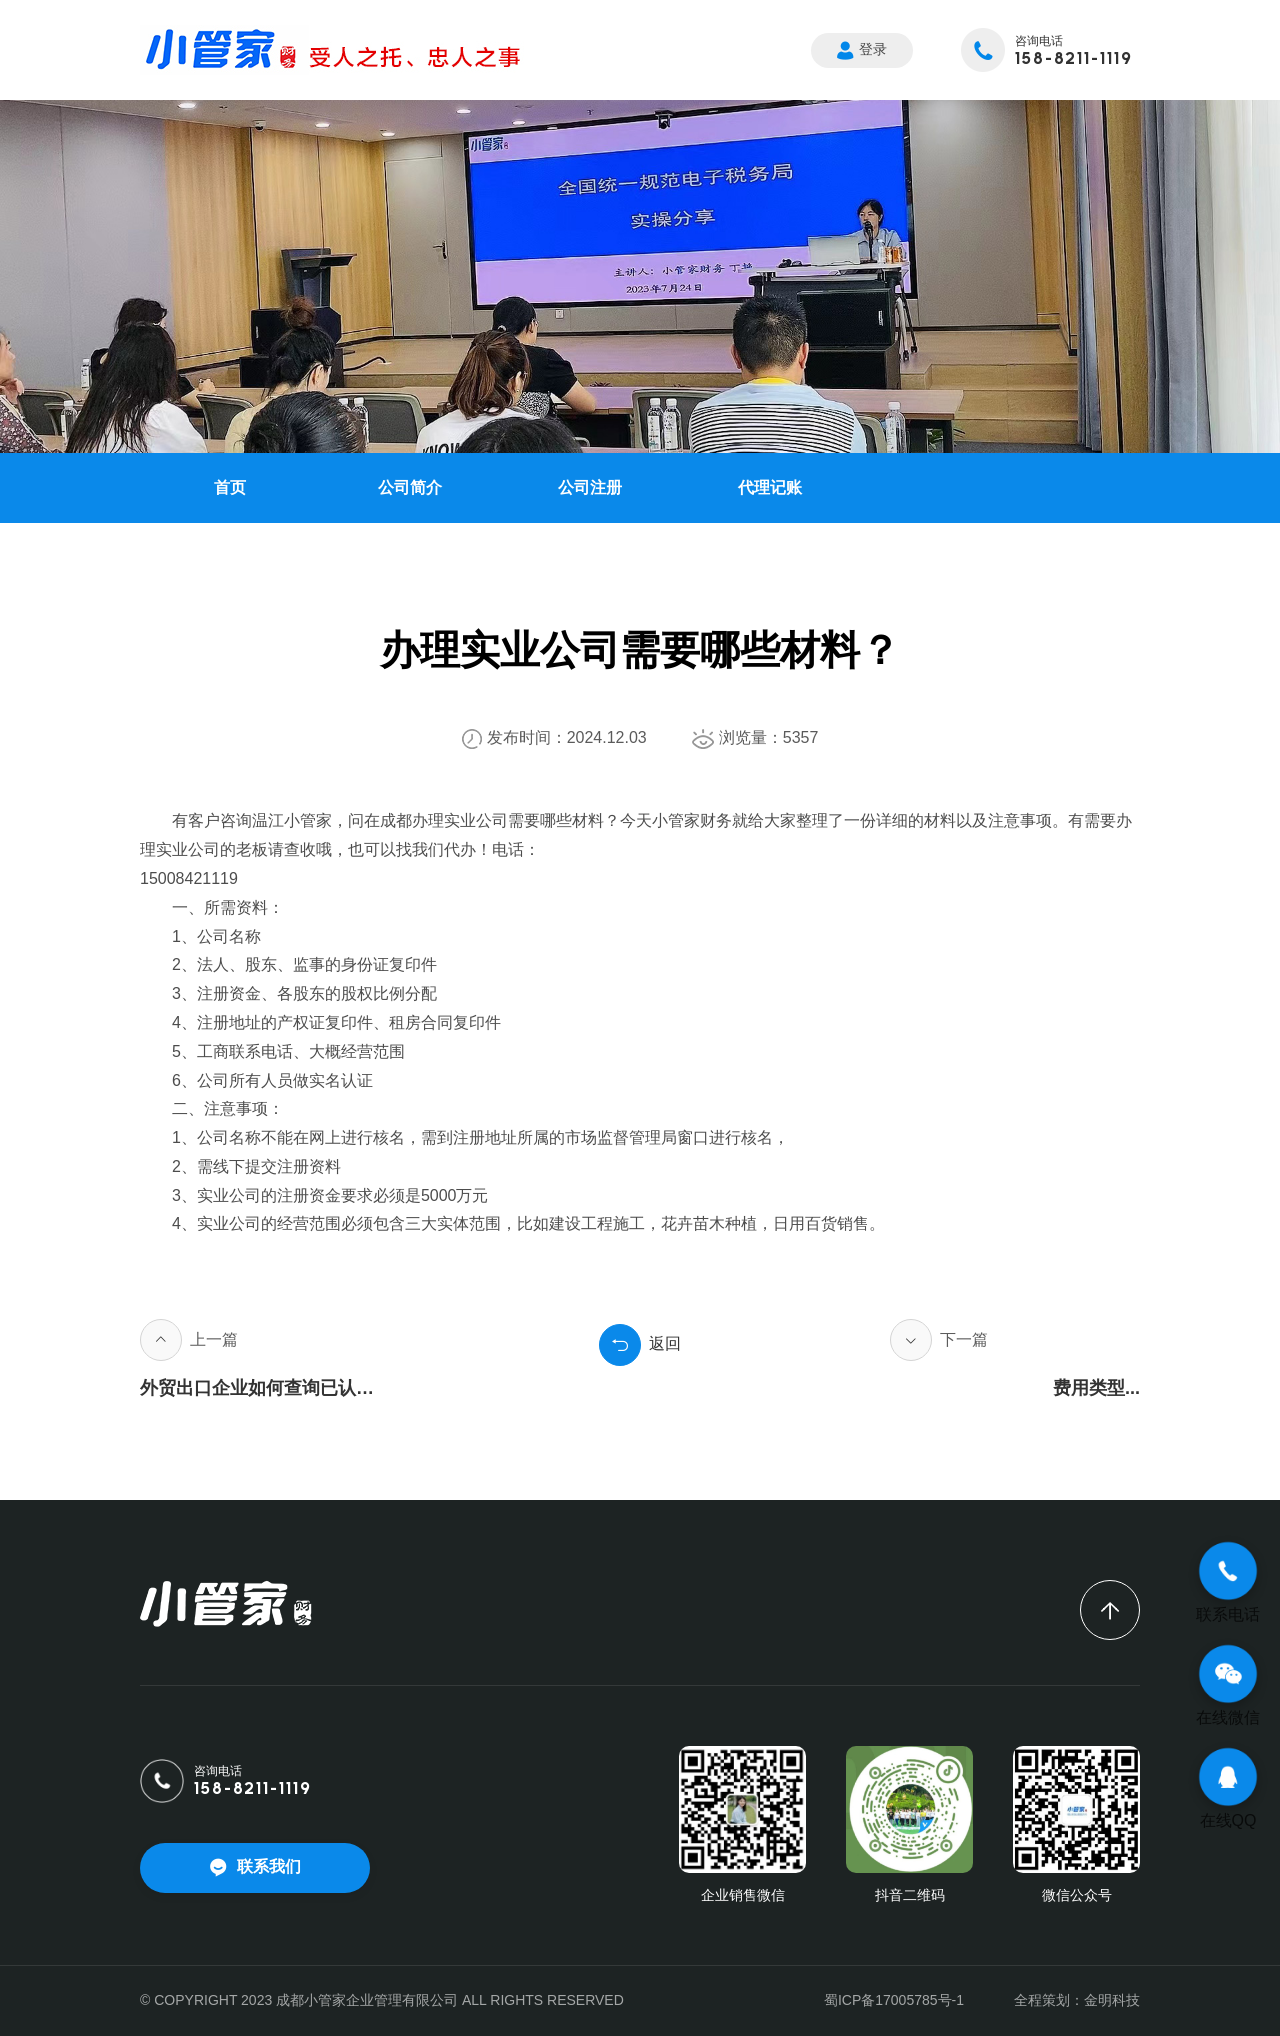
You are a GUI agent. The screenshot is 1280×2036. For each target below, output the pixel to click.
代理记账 (770, 487)
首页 (230, 487)
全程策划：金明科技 (1077, 2000)
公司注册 (590, 487)
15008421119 (189, 878)
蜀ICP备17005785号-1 (894, 2000)
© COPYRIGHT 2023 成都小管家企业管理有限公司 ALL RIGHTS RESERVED (382, 2000)
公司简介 (410, 487)
